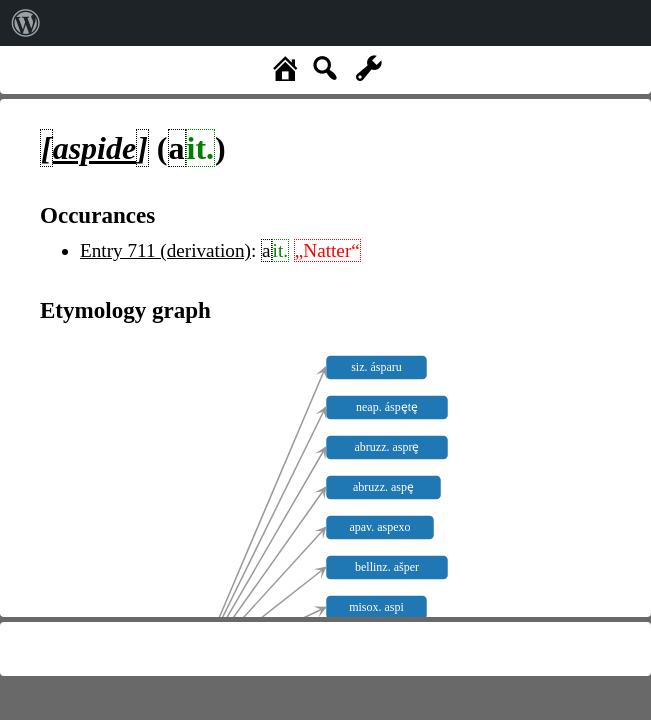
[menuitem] (26, 23)
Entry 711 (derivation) (165, 250)
